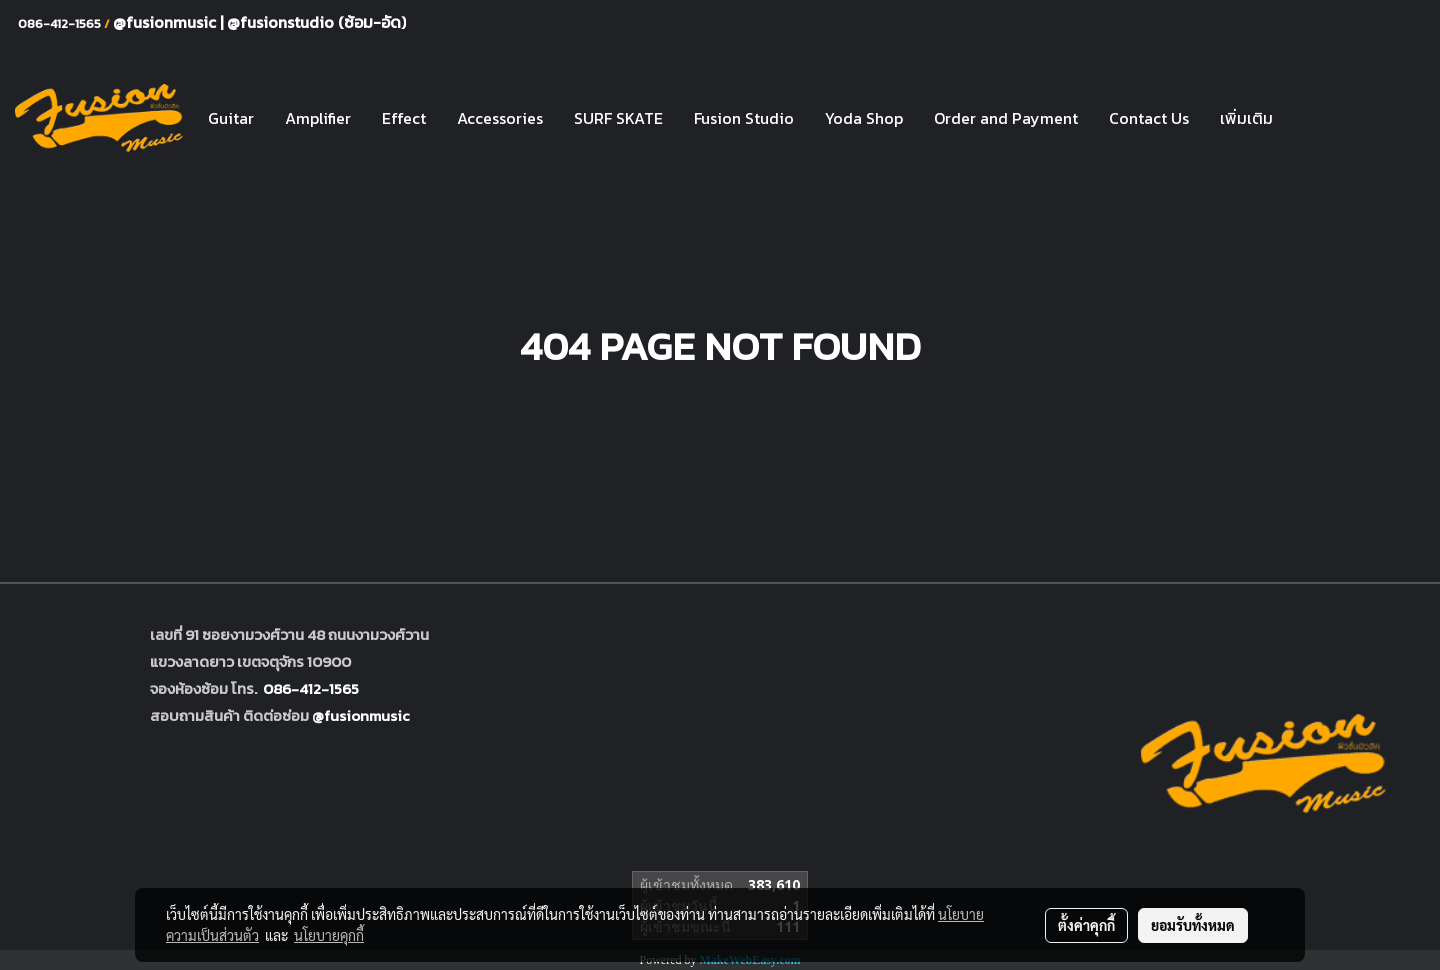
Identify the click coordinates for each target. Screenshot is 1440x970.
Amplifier (318, 118)
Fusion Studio (744, 118)
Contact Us (1149, 118)
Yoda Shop (864, 118)
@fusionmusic (166, 22)
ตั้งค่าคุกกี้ (1086, 925)
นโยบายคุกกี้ (329, 935)
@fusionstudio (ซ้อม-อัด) (316, 22)
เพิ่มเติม (1246, 118)
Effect (404, 118)
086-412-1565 (311, 688)
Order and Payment (1006, 118)
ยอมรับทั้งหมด (1193, 925)
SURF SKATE (618, 118)
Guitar (231, 118)
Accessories (500, 118)
